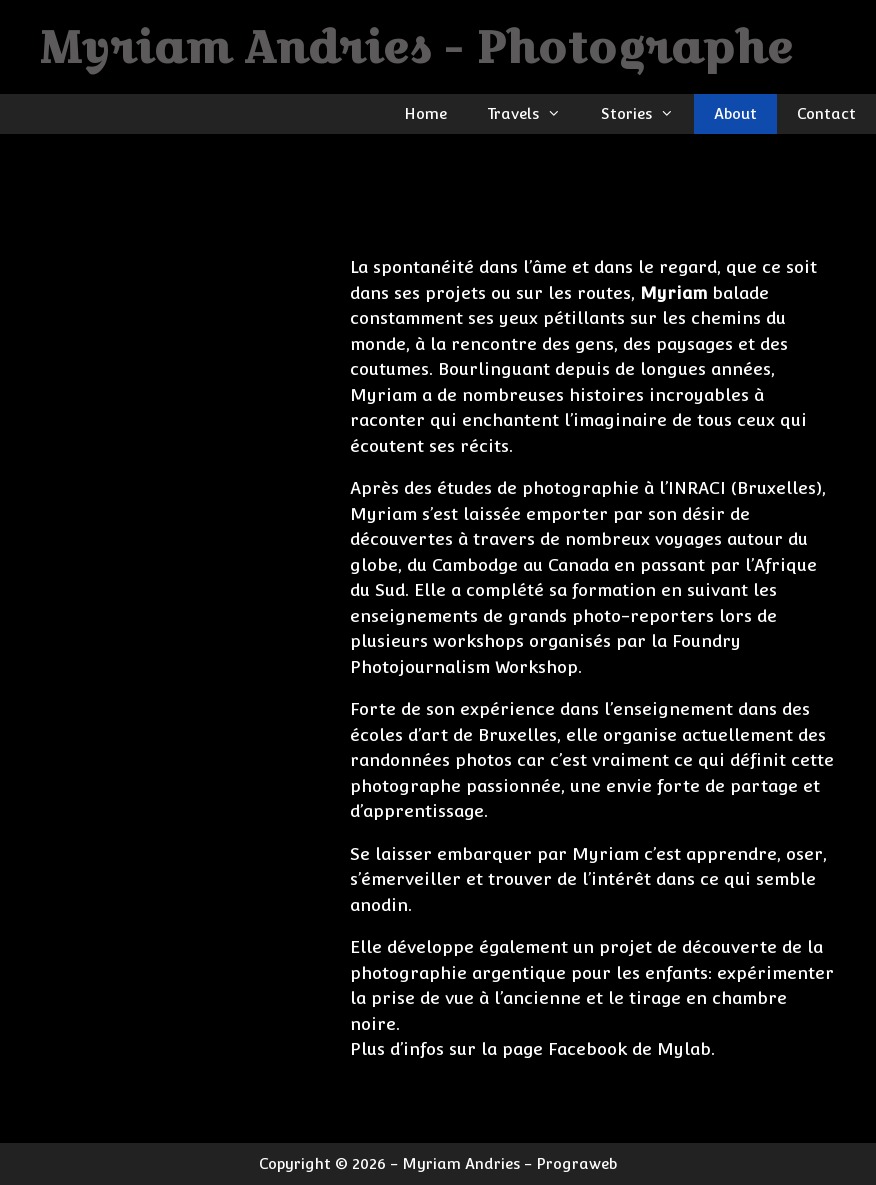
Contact (826, 113)
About (735, 113)
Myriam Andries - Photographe (416, 46)
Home (425, 113)
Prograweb (576, 1163)
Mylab (684, 1049)
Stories (647, 114)
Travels (534, 114)
